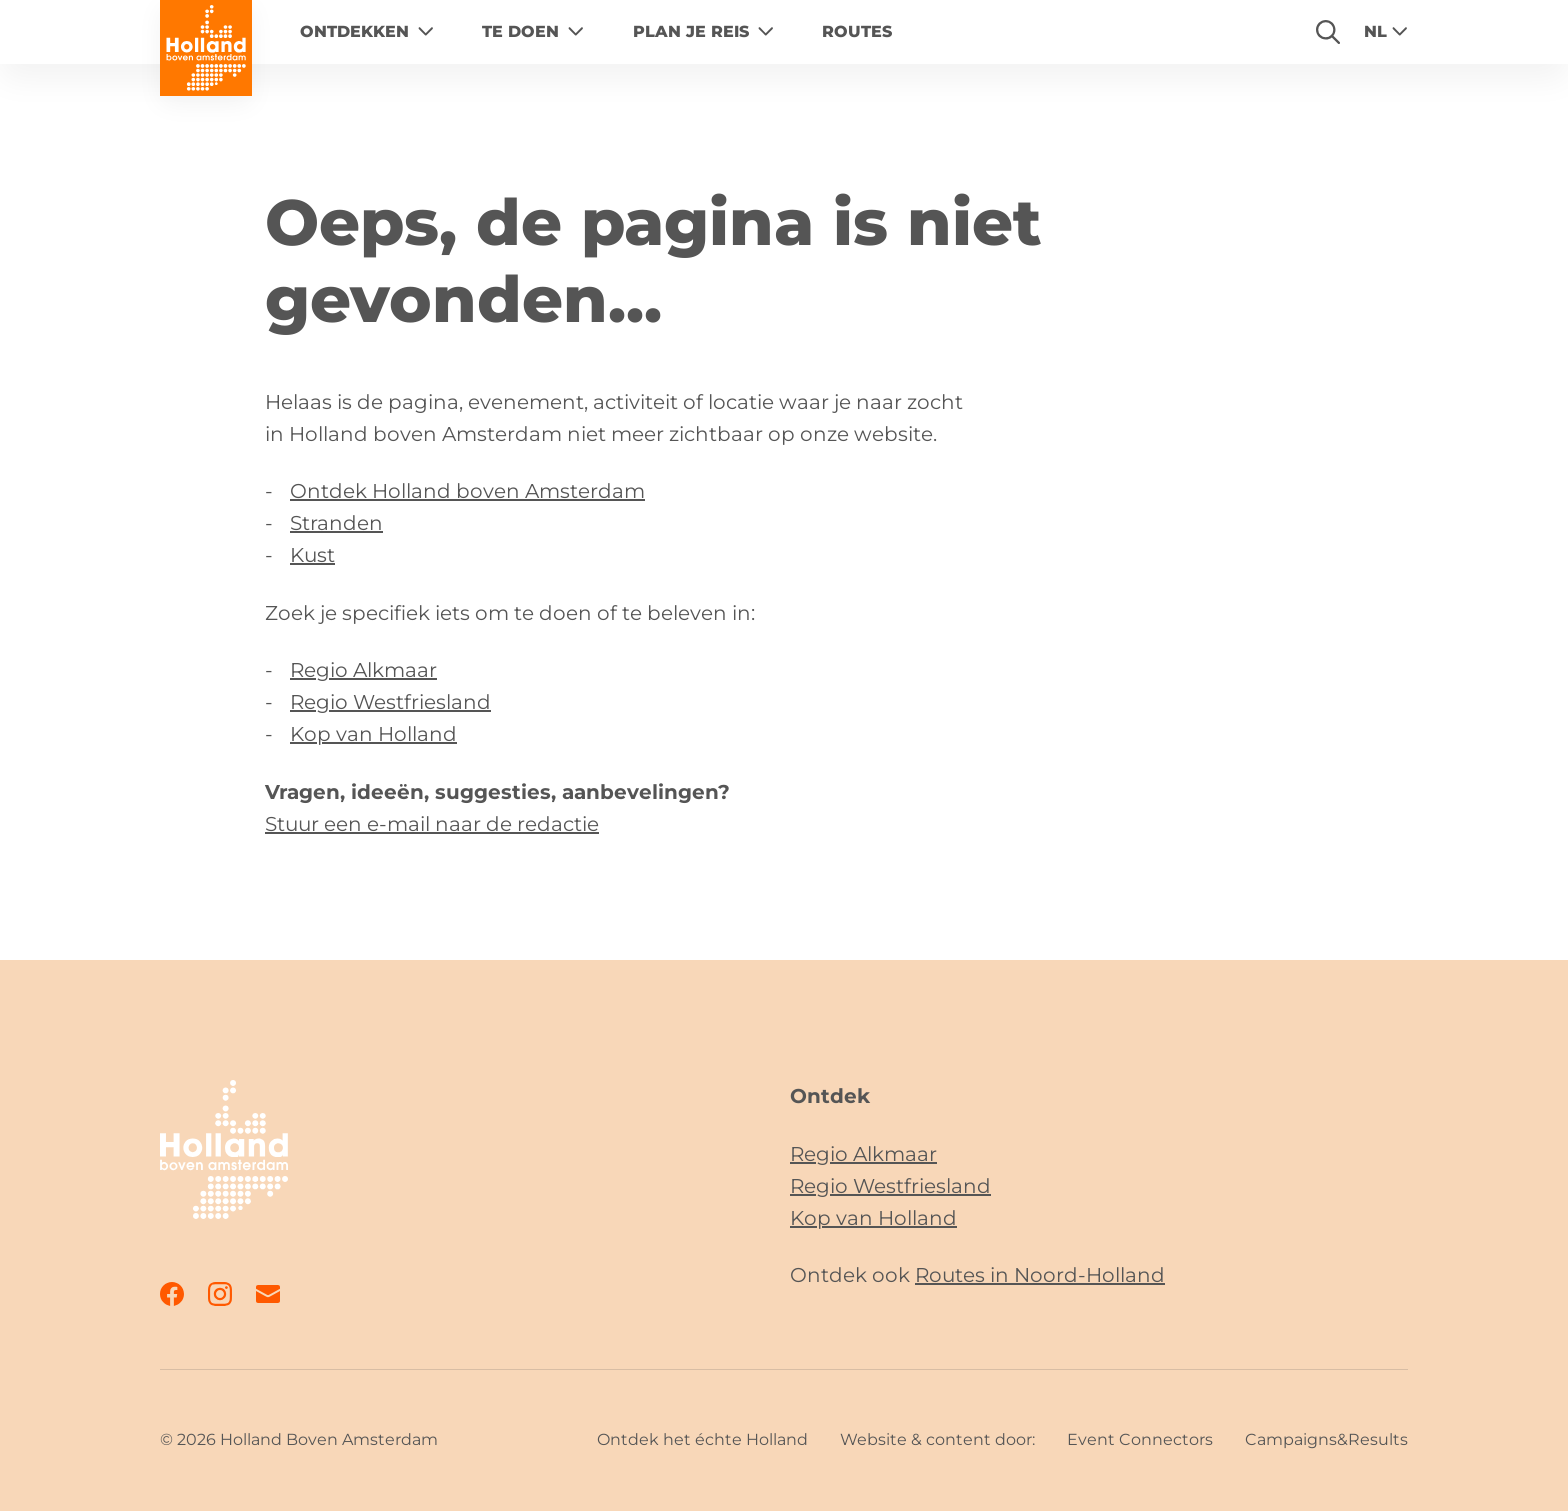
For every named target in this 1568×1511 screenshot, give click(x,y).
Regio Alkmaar (363, 670)
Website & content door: (937, 1439)
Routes (857, 31)
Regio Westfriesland (390, 702)
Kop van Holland (373, 734)
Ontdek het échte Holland (702, 1439)
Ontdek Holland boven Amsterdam (467, 491)
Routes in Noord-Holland (1040, 1275)
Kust (312, 555)
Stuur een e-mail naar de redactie (432, 824)
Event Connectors (1140, 1439)
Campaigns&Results (1326, 1439)
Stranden (336, 523)
